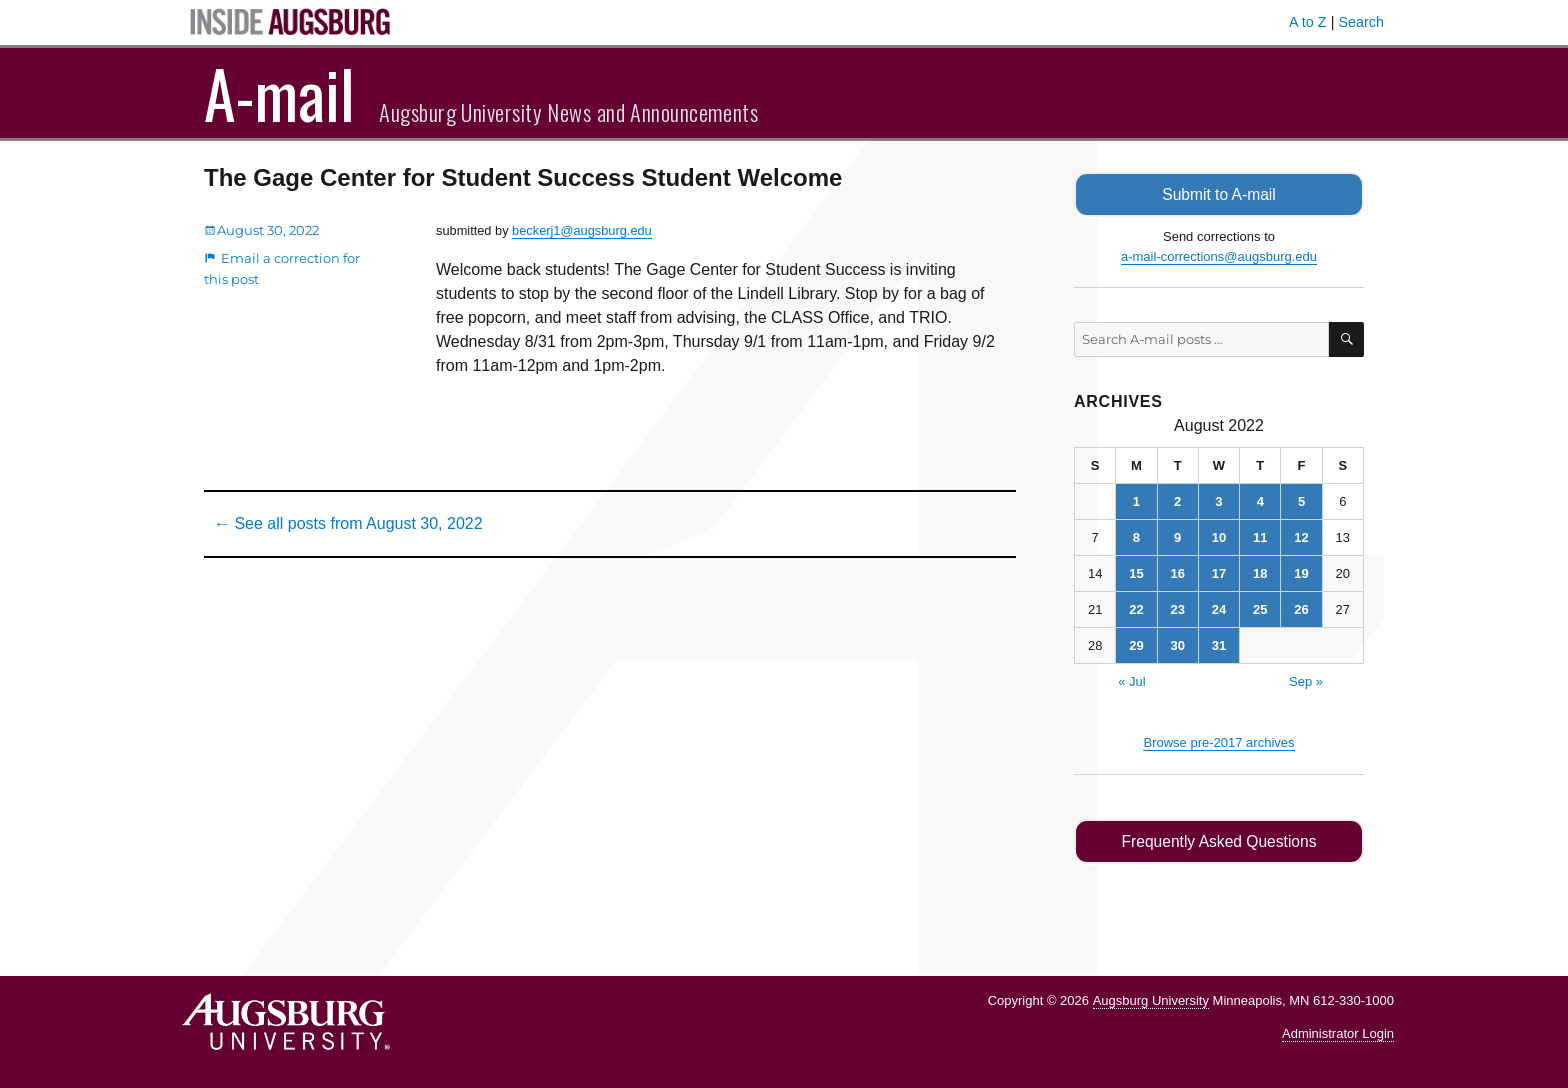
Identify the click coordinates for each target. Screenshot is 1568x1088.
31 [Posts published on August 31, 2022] (1219, 645)
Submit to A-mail (1219, 194)
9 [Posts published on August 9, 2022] (1177, 537)
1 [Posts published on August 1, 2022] (1136, 501)
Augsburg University (1151, 1000)
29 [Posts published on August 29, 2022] (1136, 645)
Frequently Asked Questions (1218, 841)
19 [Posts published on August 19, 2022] (1301, 573)
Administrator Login (1338, 1033)
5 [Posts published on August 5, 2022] (1301, 501)
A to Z (1308, 22)
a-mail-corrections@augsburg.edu (1219, 256)
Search (1361, 22)
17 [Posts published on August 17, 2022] (1219, 573)
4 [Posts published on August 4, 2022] (1260, 501)
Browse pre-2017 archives (1218, 742)
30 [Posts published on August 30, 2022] (1177, 645)
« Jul (1131, 681)
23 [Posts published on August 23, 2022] (1177, 609)
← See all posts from (348, 523)
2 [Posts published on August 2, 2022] (1177, 501)
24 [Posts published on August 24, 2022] (1219, 609)
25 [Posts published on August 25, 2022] (1260, 609)
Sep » (1306, 681)
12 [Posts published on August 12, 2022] (1301, 537)
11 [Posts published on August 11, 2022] (1260, 537)
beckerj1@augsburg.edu (582, 230)
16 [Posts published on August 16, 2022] (1177, 573)
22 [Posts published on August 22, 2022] (1136, 609)
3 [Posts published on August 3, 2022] (1218, 501)
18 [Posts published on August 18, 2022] (1260, 573)
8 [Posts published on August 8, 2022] (1136, 537)
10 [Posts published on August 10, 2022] (1219, 537)
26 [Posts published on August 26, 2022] (1301, 609)
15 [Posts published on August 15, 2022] (1136, 573)
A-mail (279, 93)
